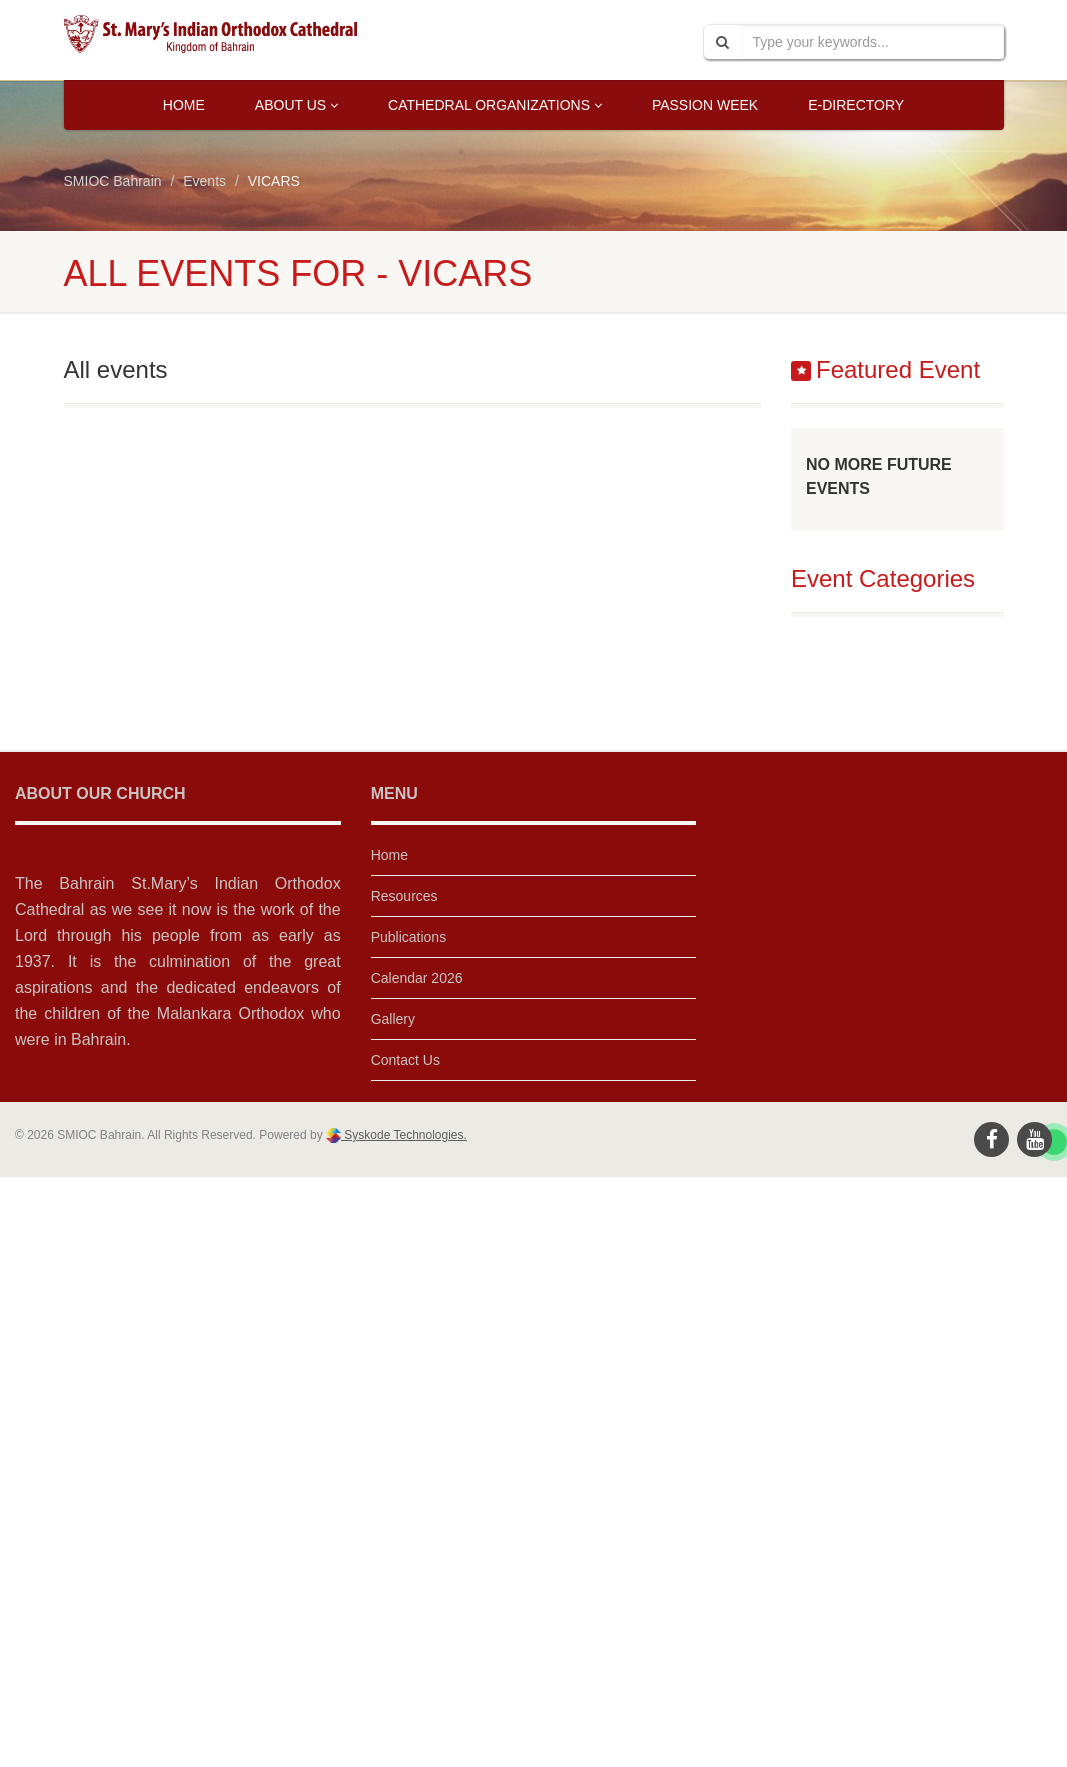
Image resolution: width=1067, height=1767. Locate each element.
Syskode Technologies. (404, 1135)
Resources (404, 896)
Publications (409, 937)
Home (184, 105)
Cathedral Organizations (495, 105)
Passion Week (705, 105)
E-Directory (856, 105)
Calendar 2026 (417, 978)
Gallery (393, 1019)
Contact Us (405, 1060)
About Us (296, 105)
